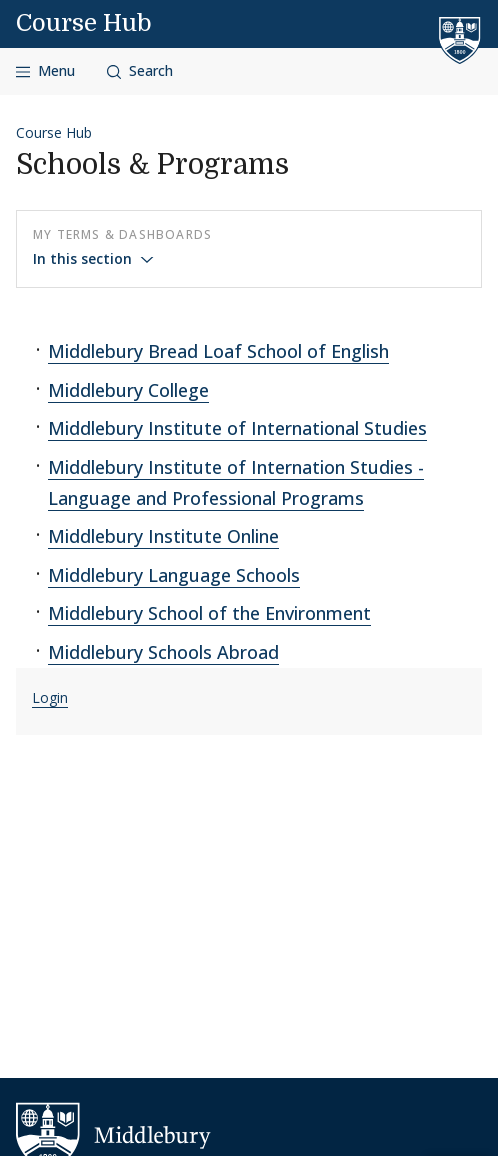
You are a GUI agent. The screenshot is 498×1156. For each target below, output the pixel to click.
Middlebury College (128, 390)
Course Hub (84, 23)
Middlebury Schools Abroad (163, 652)
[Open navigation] (45, 71)
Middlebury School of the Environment (209, 613)
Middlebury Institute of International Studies (237, 428)
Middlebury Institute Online (163, 536)
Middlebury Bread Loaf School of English (218, 351)
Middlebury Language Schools (174, 575)
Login (50, 697)
